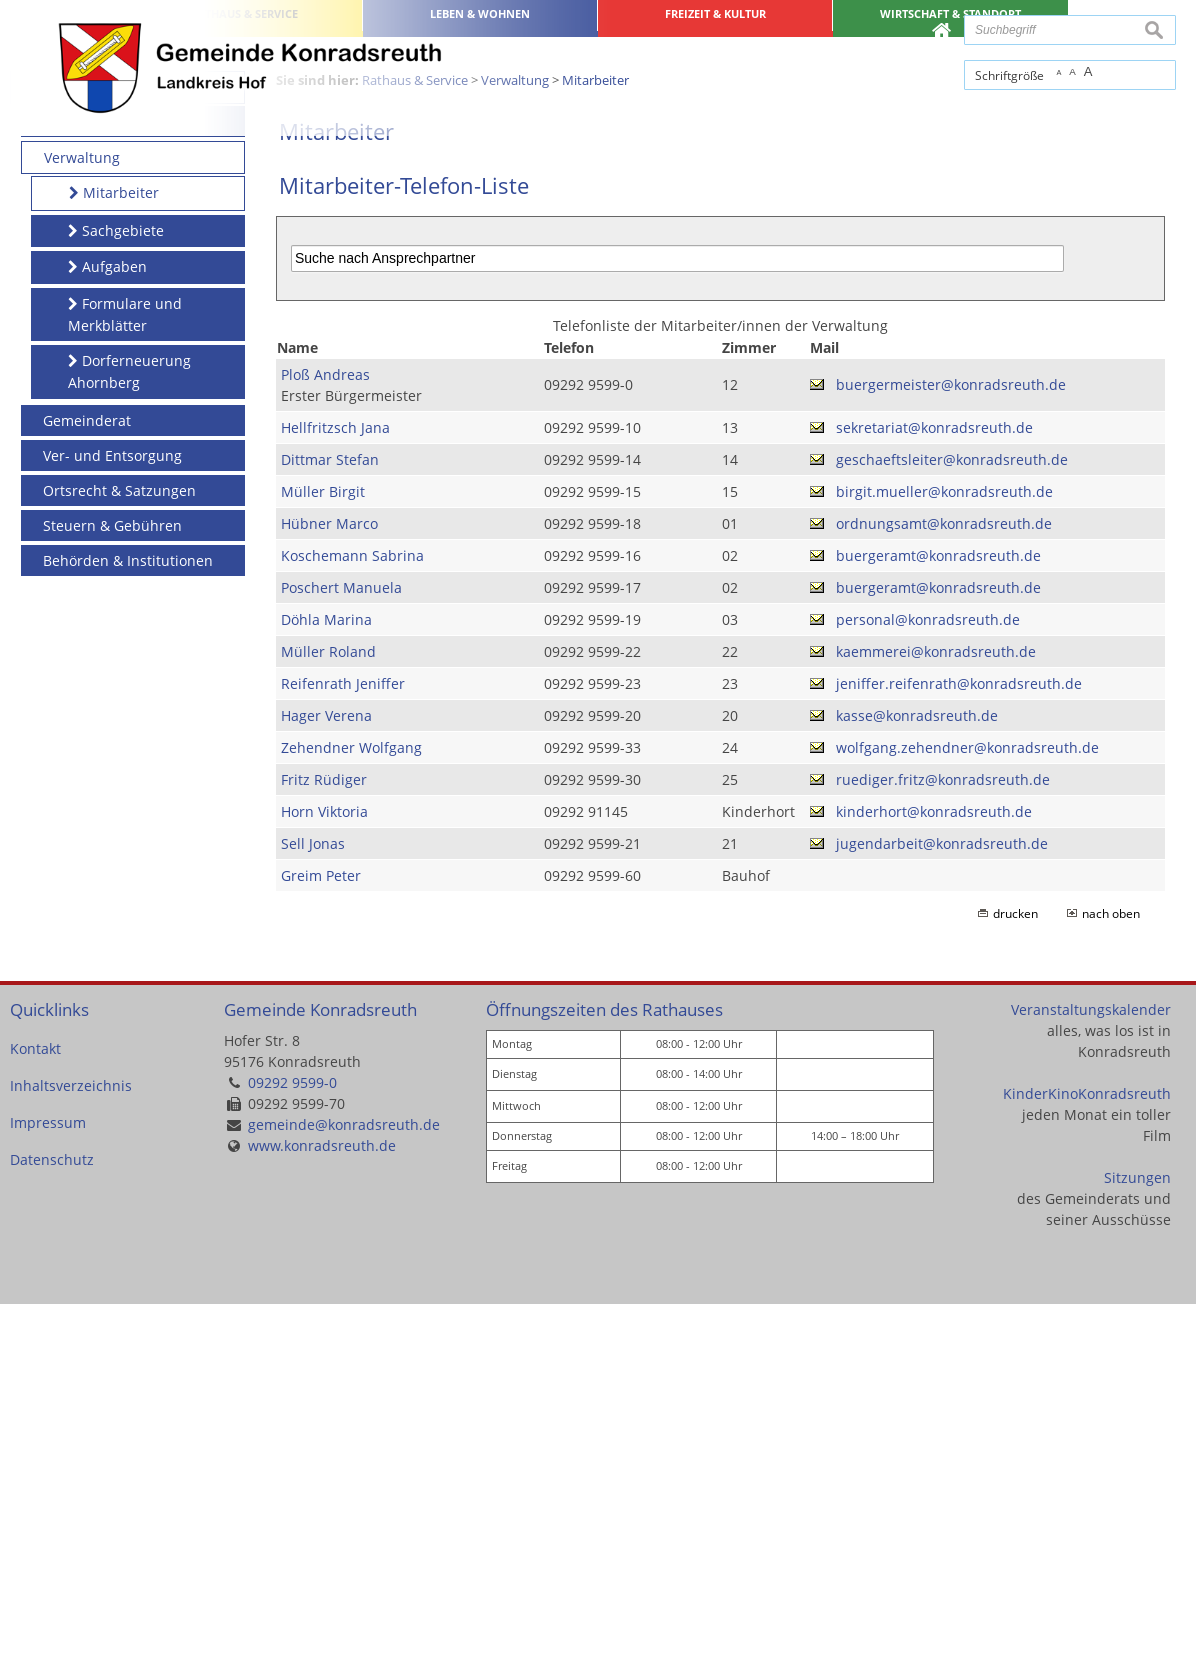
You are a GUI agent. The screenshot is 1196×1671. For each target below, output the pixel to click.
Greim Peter (321, 1242)
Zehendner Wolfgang (351, 1114)
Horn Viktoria (324, 1178)
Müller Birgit (323, 858)
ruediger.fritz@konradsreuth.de (943, 1146)
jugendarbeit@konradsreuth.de (942, 1210)
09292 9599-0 (292, 1450)
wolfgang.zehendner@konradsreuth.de (967, 1114)
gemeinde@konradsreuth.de (344, 1492)
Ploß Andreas (325, 741)
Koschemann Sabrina (352, 922)
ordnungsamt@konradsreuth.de (944, 890)
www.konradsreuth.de (322, 1513)
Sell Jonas (313, 1210)
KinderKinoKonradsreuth (1087, 1461)
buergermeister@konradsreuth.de (951, 752)
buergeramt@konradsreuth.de (938, 922)
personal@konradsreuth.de (928, 986)
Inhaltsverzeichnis (71, 1453)
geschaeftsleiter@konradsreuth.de (952, 826)
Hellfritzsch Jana (335, 794)
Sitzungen (1137, 1545)
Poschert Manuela (341, 954)
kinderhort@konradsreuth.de (934, 1178)
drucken (1015, 1280)
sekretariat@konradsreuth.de (934, 794)
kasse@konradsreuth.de (917, 1082)
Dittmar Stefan (330, 826)
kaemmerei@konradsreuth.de (936, 1018)
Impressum (48, 1490)
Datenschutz (52, 1527)
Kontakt (35, 1416)
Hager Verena (326, 1082)
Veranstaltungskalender (1091, 1377)
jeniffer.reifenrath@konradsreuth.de (959, 1050)
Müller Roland (328, 1018)
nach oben (1111, 1280)
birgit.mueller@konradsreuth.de (944, 858)
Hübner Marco (329, 890)
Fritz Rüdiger (324, 1146)
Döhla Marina (326, 986)
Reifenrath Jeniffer (343, 1050)
